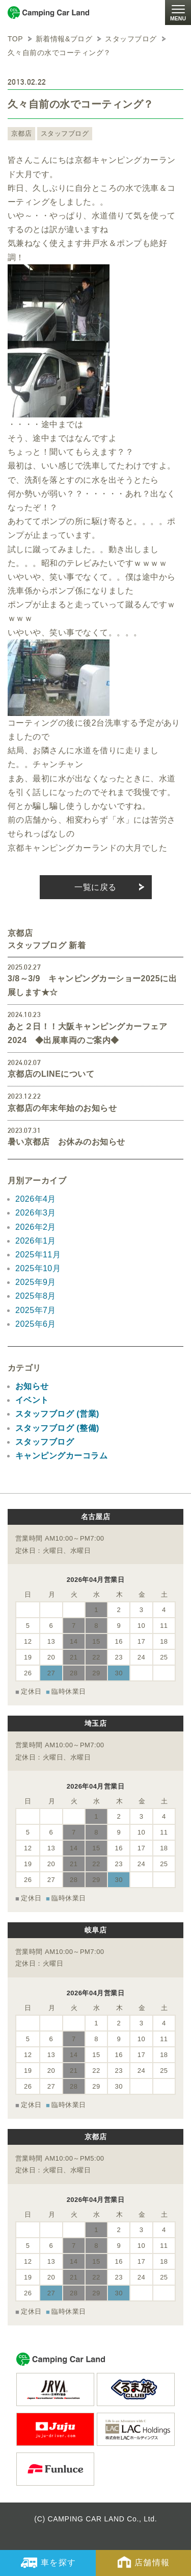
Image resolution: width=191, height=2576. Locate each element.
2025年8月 (35, 1296)
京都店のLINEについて (51, 1074)
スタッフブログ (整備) (57, 1428)
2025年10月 (38, 1268)
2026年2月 (35, 1227)
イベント (32, 1400)
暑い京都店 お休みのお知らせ (66, 1141)
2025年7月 (35, 1310)
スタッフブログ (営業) (57, 1413)
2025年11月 (38, 1254)
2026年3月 (35, 1212)
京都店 (21, 133)
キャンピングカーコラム (61, 1455)
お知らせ (32, 1386)
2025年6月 (35, 1324)
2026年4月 (35, 1199)
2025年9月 (35, 1282)
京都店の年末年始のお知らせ (62, 1108)
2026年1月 (35, 1240)
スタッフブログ (65, 133)
